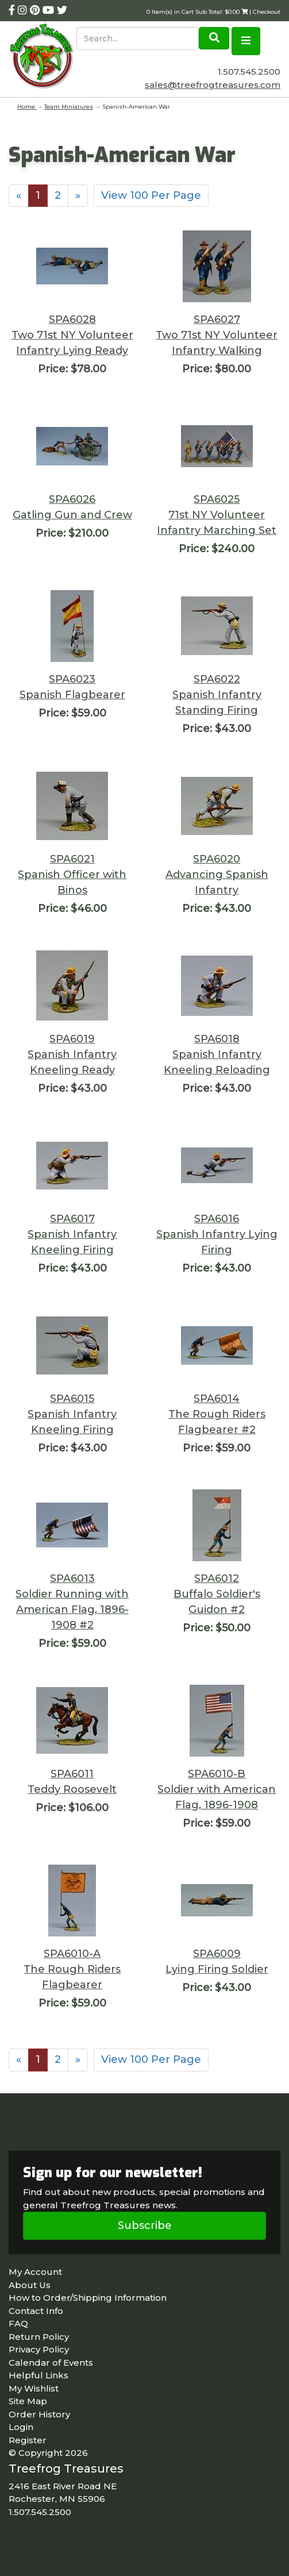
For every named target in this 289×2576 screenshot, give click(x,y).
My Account (35, 2271)
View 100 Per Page (151, 195)
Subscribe (145, 2225)
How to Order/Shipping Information (88, 2297)
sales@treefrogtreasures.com (212, 84)
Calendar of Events (51, 2362)
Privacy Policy (39, 2349)
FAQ (18, 2323)
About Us (30, 2284)
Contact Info (36, 2310)
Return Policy (39, 2336)
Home (27, 106)
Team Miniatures (68, 106)
